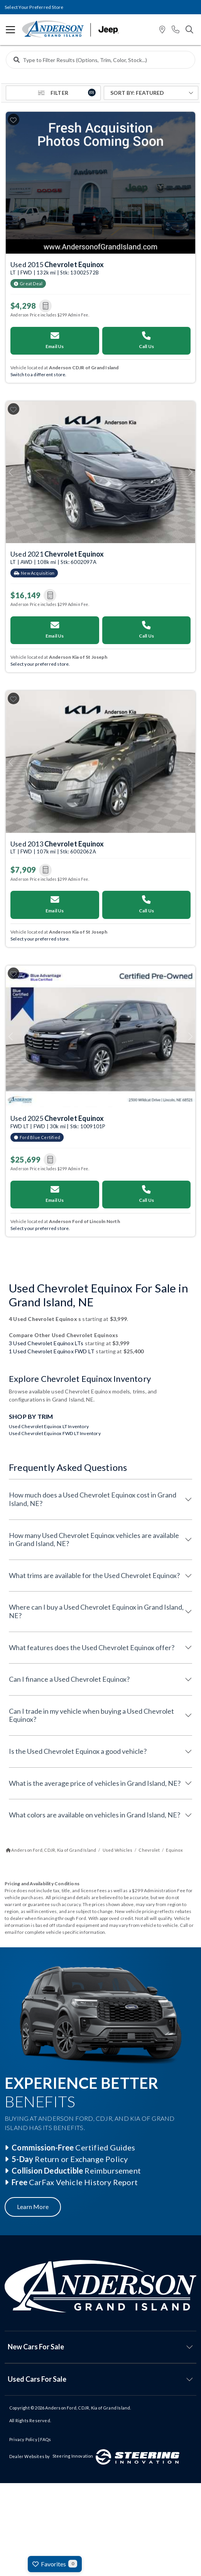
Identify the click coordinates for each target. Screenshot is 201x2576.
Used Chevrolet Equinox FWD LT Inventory (55, 1433)
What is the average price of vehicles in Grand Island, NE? (95, 1783)
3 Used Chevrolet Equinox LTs (46, 1343)
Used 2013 (57, 844)
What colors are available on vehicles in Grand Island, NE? (94, 1814)
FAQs (45, 2439)
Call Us (146, 340)
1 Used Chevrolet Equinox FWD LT (52, 1351)
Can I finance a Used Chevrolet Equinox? (69, 1679)
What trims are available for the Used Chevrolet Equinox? (94, 1575)
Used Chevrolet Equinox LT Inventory (49, 1426)
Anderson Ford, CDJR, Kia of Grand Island (87, 2407)
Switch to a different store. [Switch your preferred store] (38, 374)
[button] (162, 30)
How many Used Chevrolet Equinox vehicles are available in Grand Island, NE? (94, 1539)
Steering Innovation (72, 2455)
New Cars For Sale (36, 2346)
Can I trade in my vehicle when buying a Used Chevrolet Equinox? (91, 1715)
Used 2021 (57, 554)
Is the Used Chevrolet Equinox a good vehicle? (78, 1751)
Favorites (54, 2564)
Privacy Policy (23, 2439)
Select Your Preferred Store (34, 7)
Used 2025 (57, 1118)
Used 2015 (57, 264)
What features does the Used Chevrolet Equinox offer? (91, 1647)
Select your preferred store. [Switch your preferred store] (40, 664)
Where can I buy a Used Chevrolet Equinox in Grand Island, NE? (96, 1611)
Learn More (33, 2206)
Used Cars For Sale (37, 2379)
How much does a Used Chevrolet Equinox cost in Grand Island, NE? (92, 1499)
